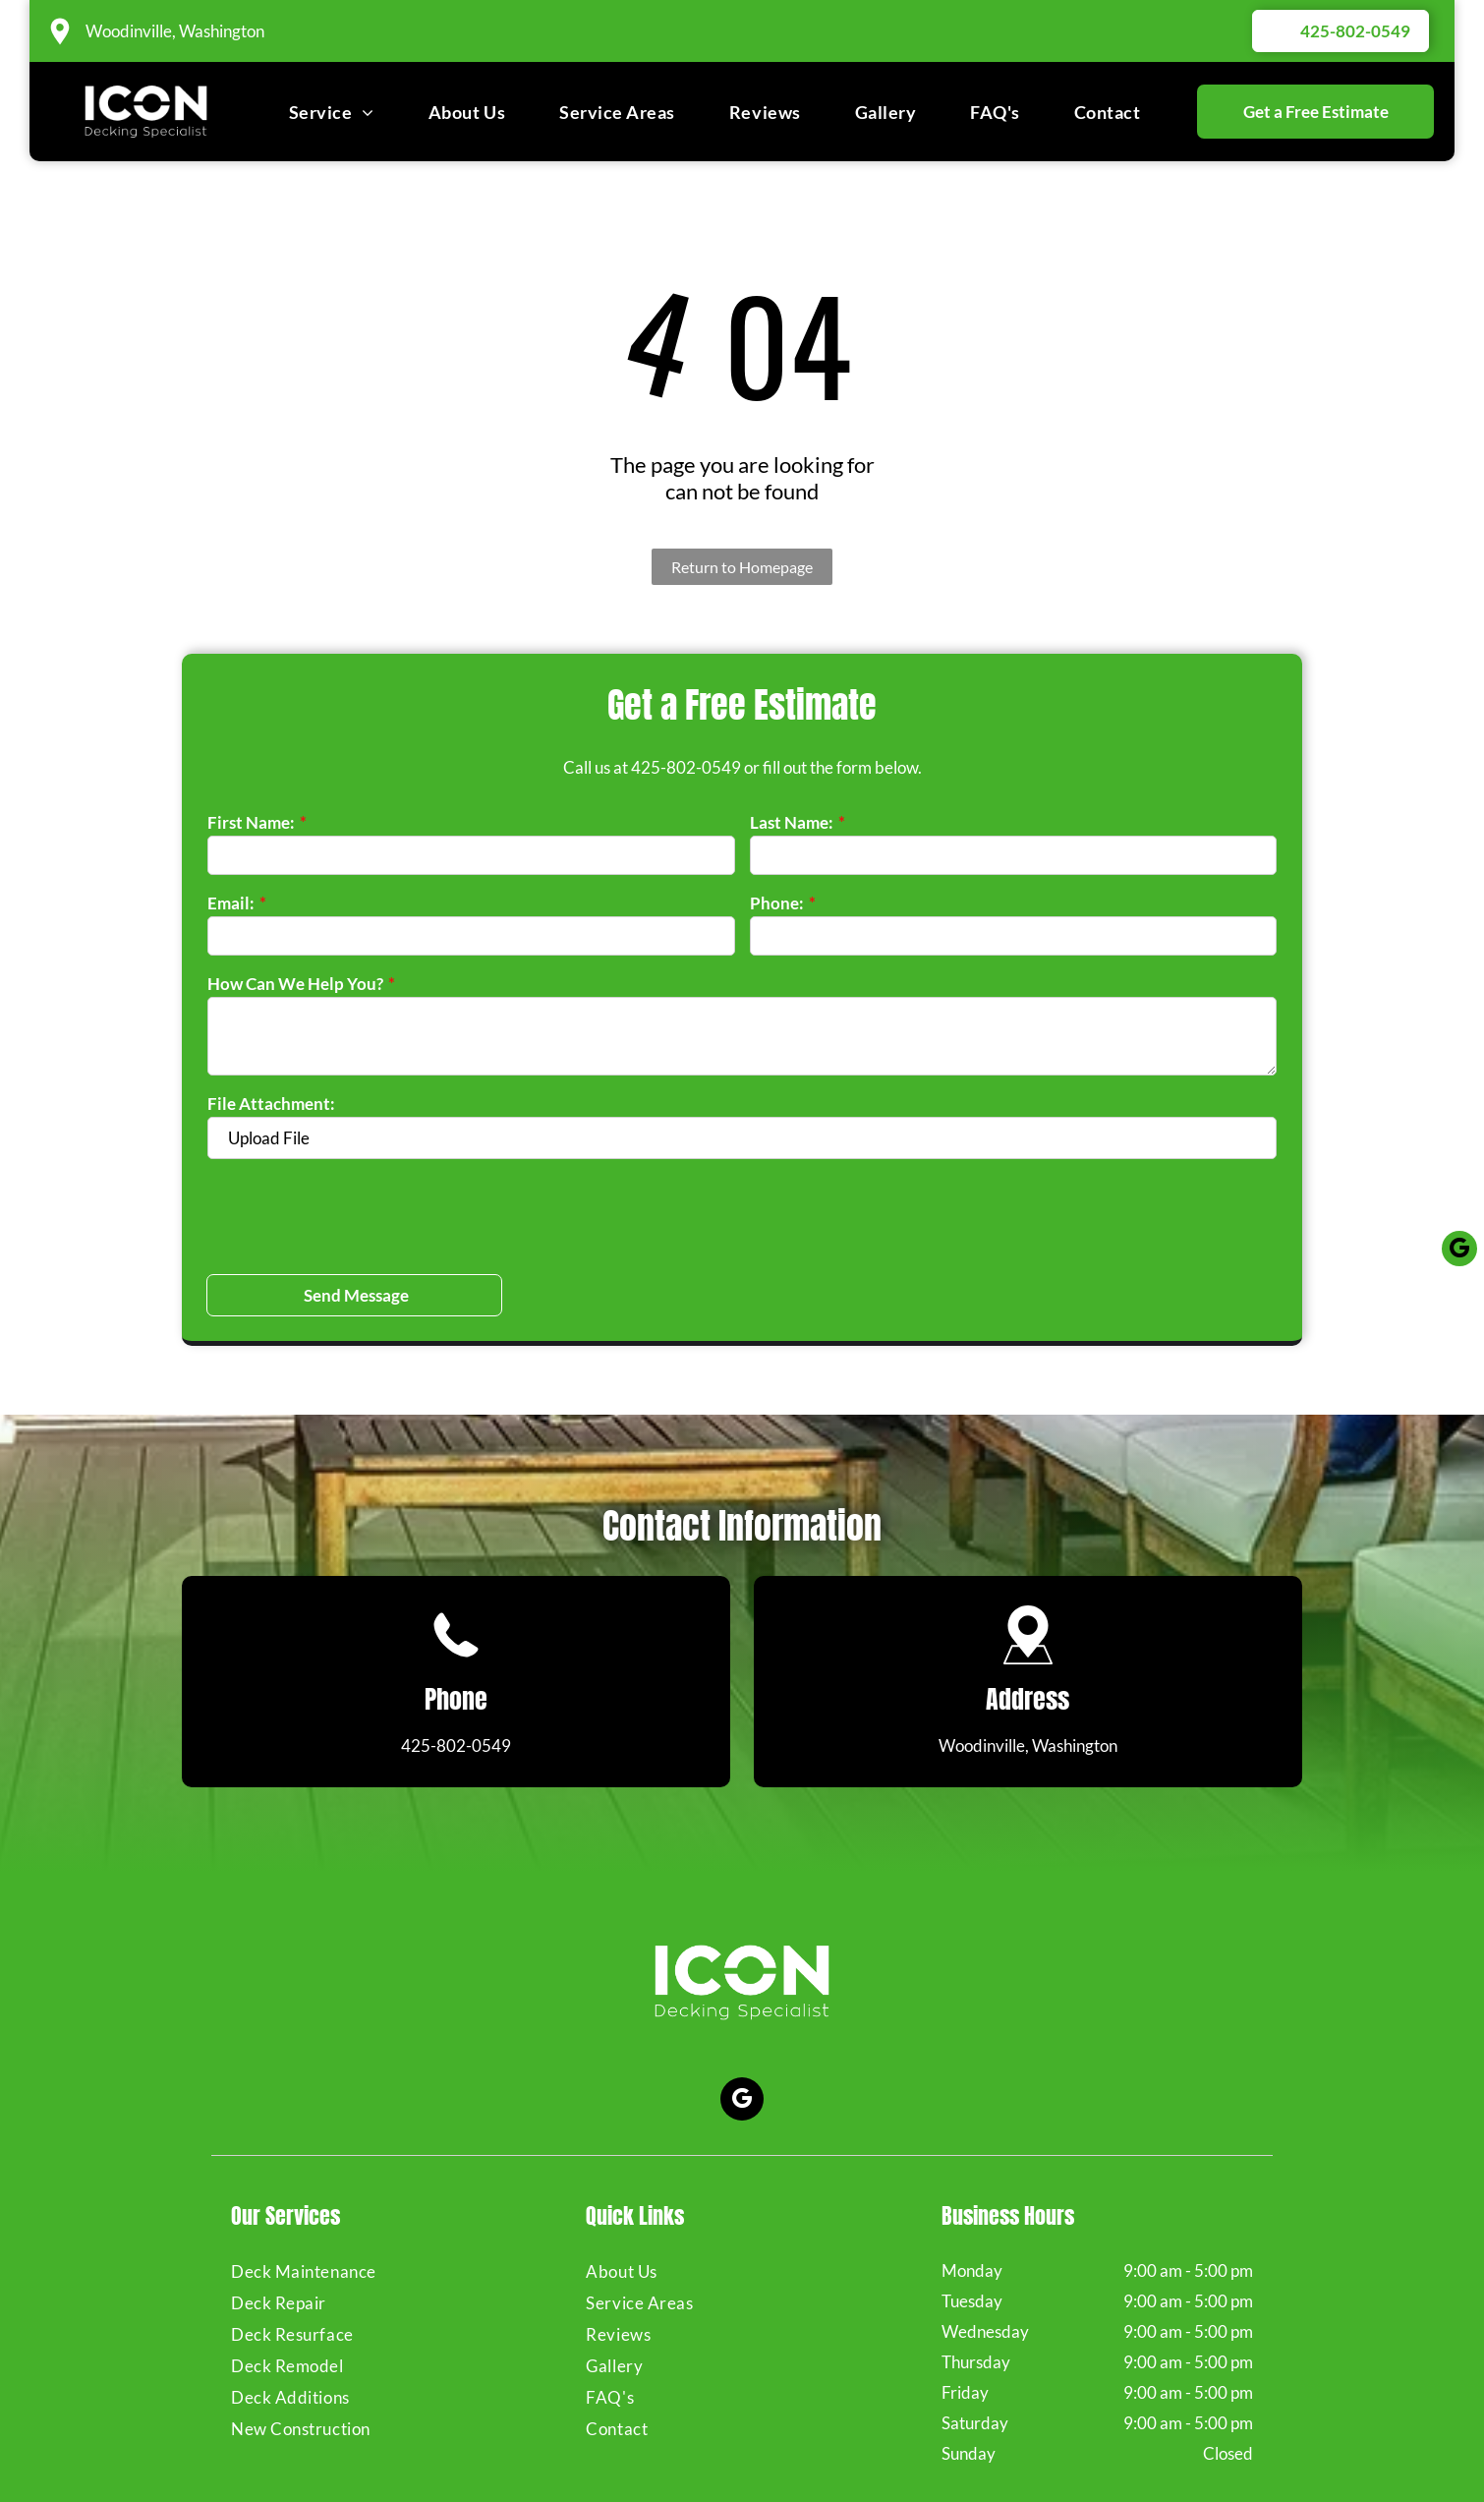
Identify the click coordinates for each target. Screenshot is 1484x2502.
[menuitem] (331, 111)
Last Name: (791, 822)
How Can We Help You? (295, 983)
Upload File (269, 1138)
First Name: (251, 822)
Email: (231, 903)
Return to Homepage (742, 566)
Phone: (777, 903)
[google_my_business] (742, 2010)
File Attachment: (271, 1103)
